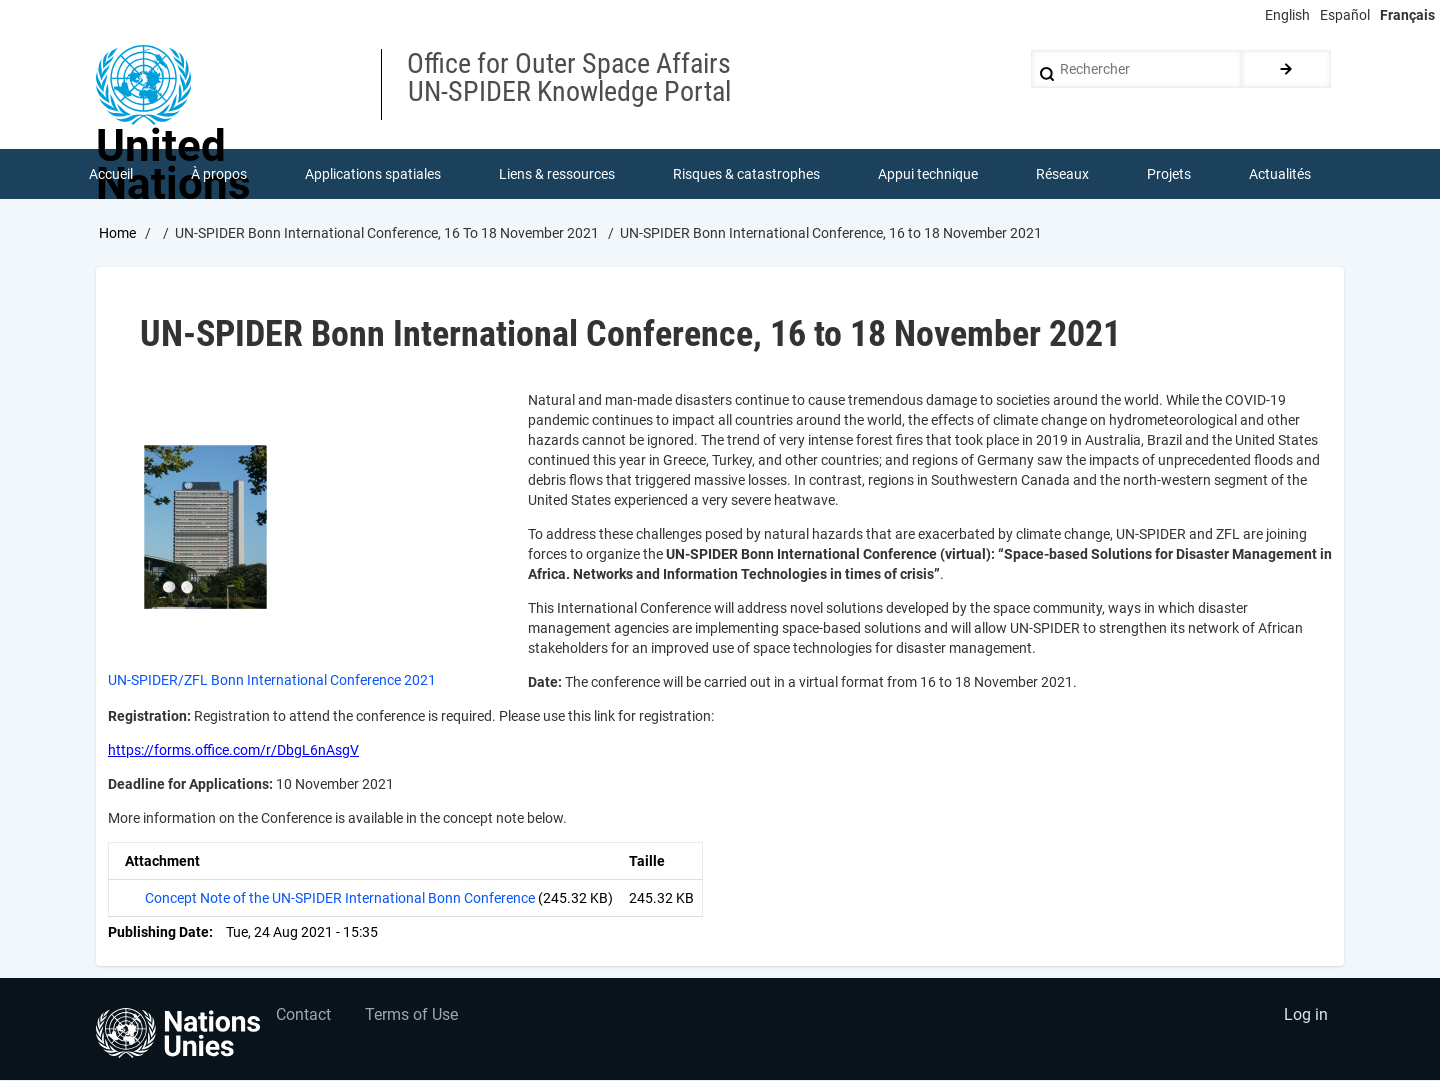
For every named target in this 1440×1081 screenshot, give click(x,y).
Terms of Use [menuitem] (412, 1016)
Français (1407, 15)
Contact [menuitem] (303, 1016)
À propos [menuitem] (219, 174)
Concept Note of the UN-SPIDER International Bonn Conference (340, 898)
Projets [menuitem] (1169, 174)
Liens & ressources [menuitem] (557, 174)
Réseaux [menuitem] (1062, 174)
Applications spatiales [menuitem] (373, 174)
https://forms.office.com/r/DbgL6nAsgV (233, 750)
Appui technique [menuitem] (928, 174)
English (1287, 15)
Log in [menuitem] (1306, 1016)
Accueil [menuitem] (111, 174)
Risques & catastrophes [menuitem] (746, 174)
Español (1345, 15)
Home (117, 233)
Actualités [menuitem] (1280, 174)
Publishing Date (158, 932)
